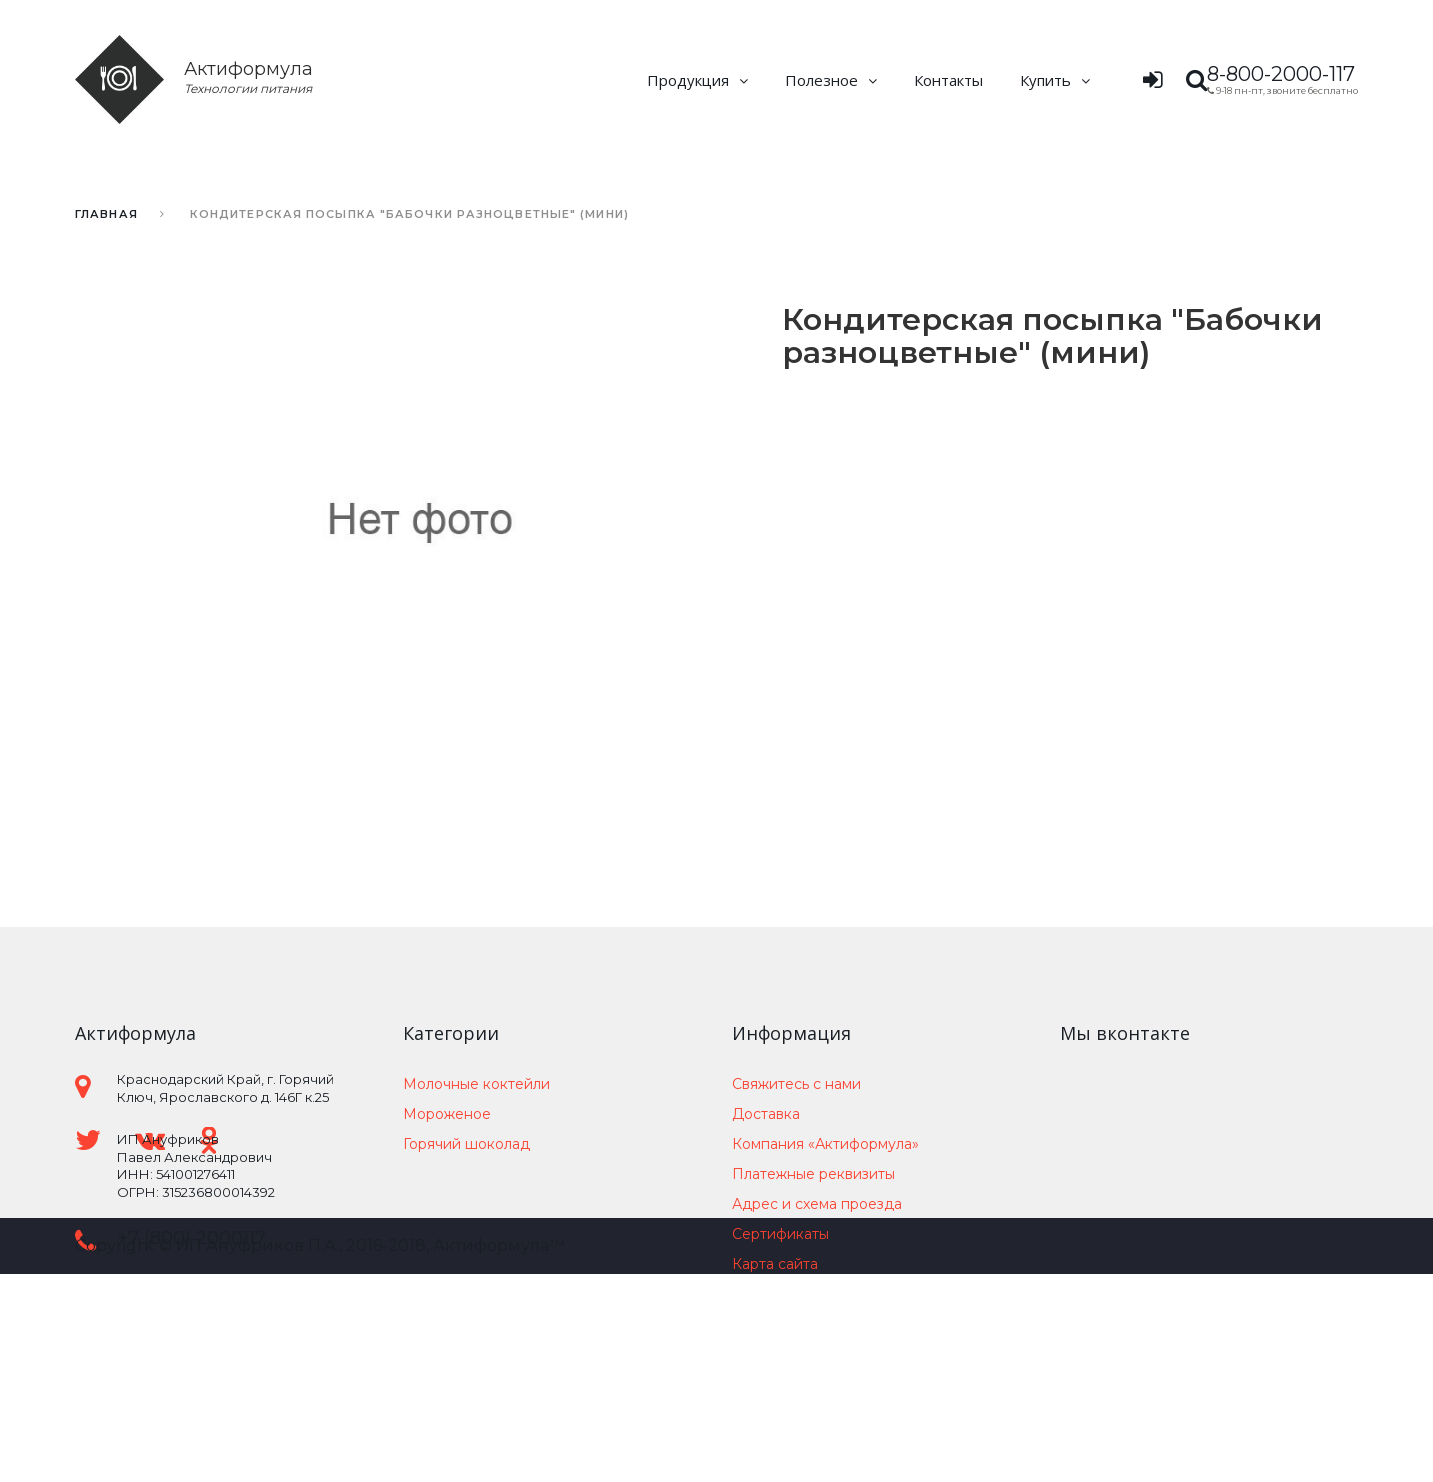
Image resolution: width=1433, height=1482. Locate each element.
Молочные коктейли (476, 1084)
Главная (106, 214)
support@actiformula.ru (224, 1286)
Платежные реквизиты (813, 1174)
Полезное (821, 80)
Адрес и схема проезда (817, 1204)
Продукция (688, 80)
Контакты (948, 80)
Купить (1045, 80)
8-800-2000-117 (1281, 74)
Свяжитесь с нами (796, 1084)
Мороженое (447, 1114)
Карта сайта (775, 1264)
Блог (749, 1294)
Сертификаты (780, 1234)
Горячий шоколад (466, 1144)
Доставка (766, 1114)
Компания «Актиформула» (825, 1144)
